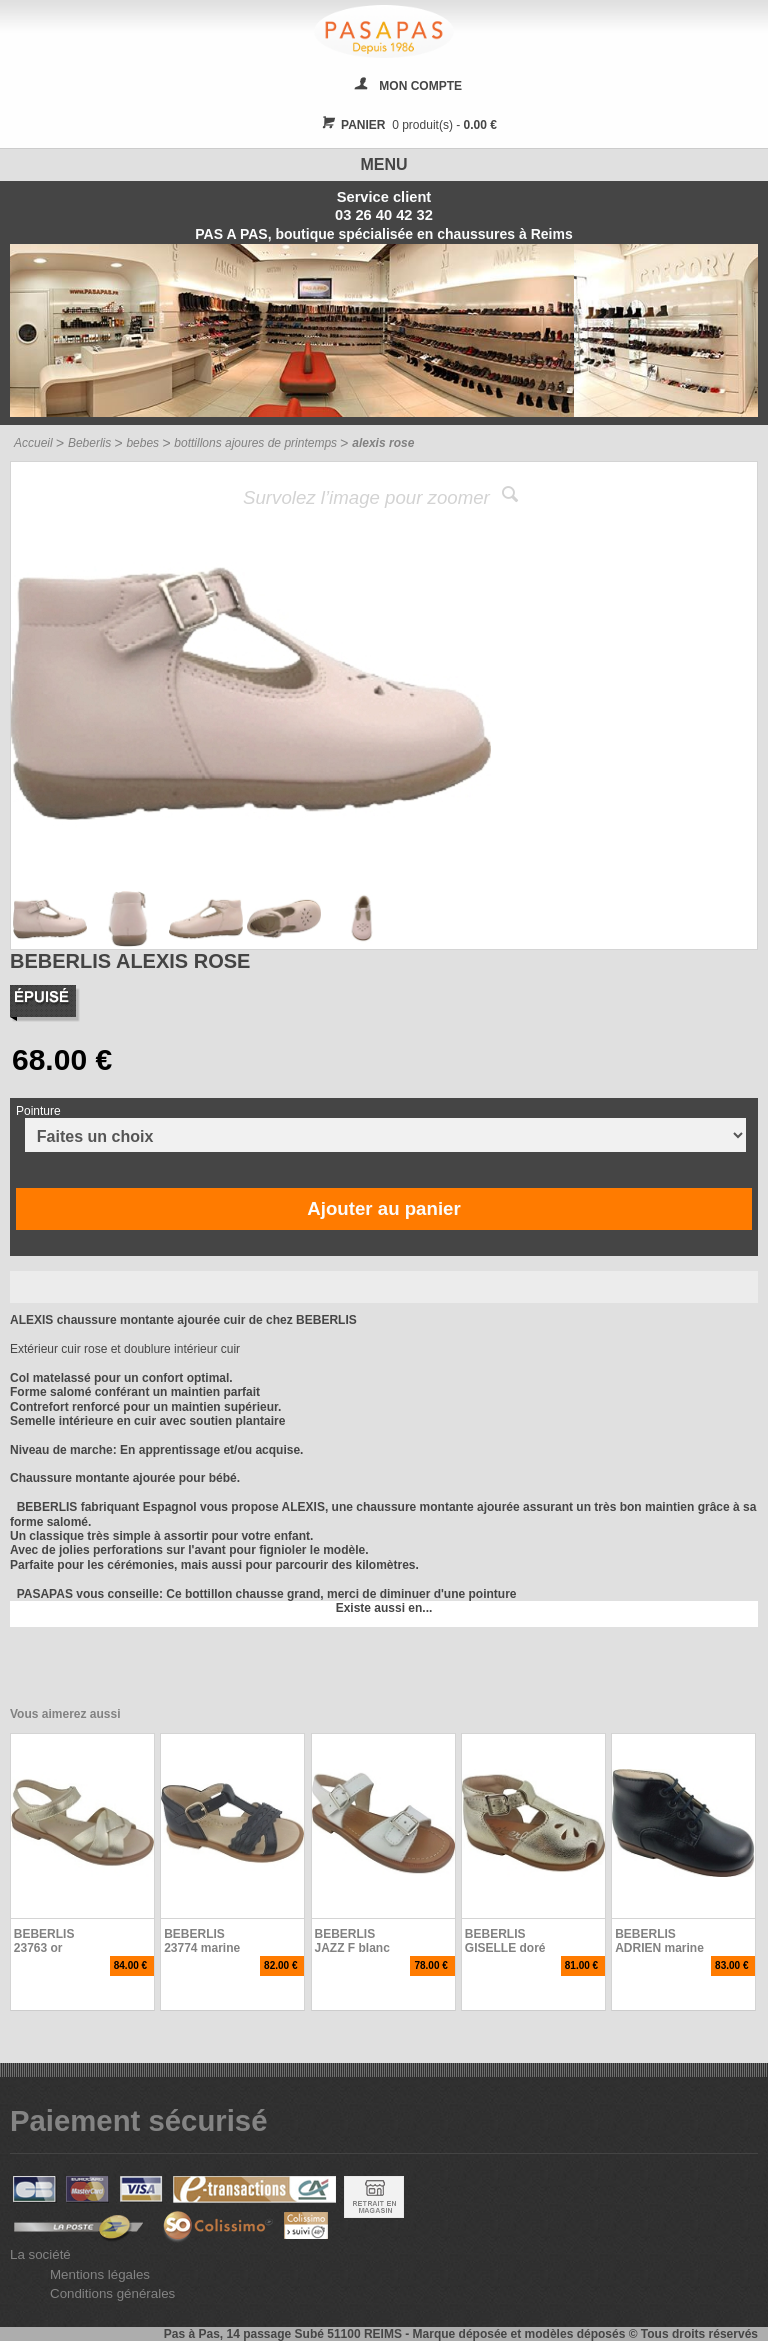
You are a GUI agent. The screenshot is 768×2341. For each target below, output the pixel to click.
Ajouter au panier (383, 1208)
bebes (142, 443)
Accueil (33, 443)
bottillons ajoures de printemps (255, 443)
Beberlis (89, 443)
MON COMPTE (420, 86)
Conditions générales (112, 2293)
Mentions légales (100, 2274)
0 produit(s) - (406, 125)
